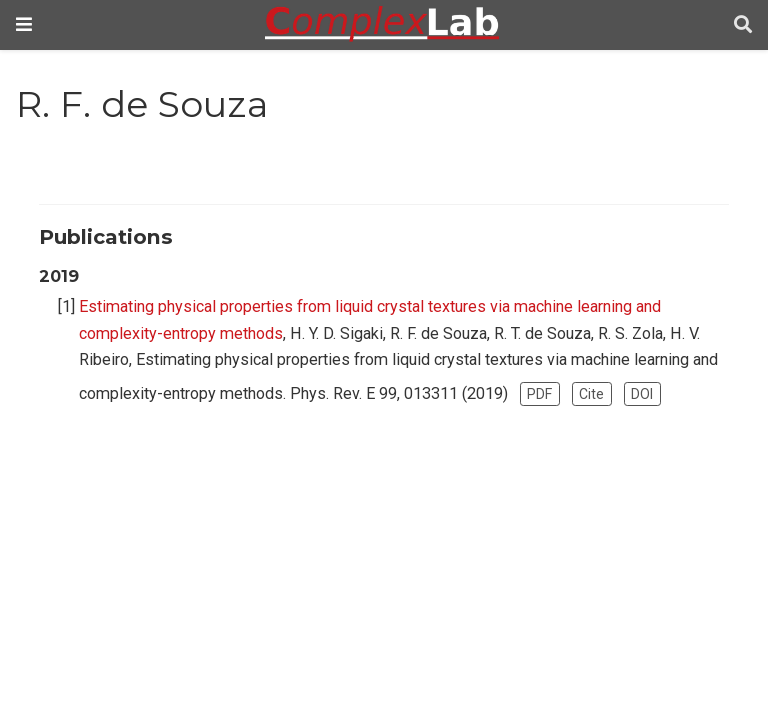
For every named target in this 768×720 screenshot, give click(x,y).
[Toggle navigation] (24, 24)
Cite (591, 394)
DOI (642, 394)
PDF (539, 394)
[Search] (743, 25)
